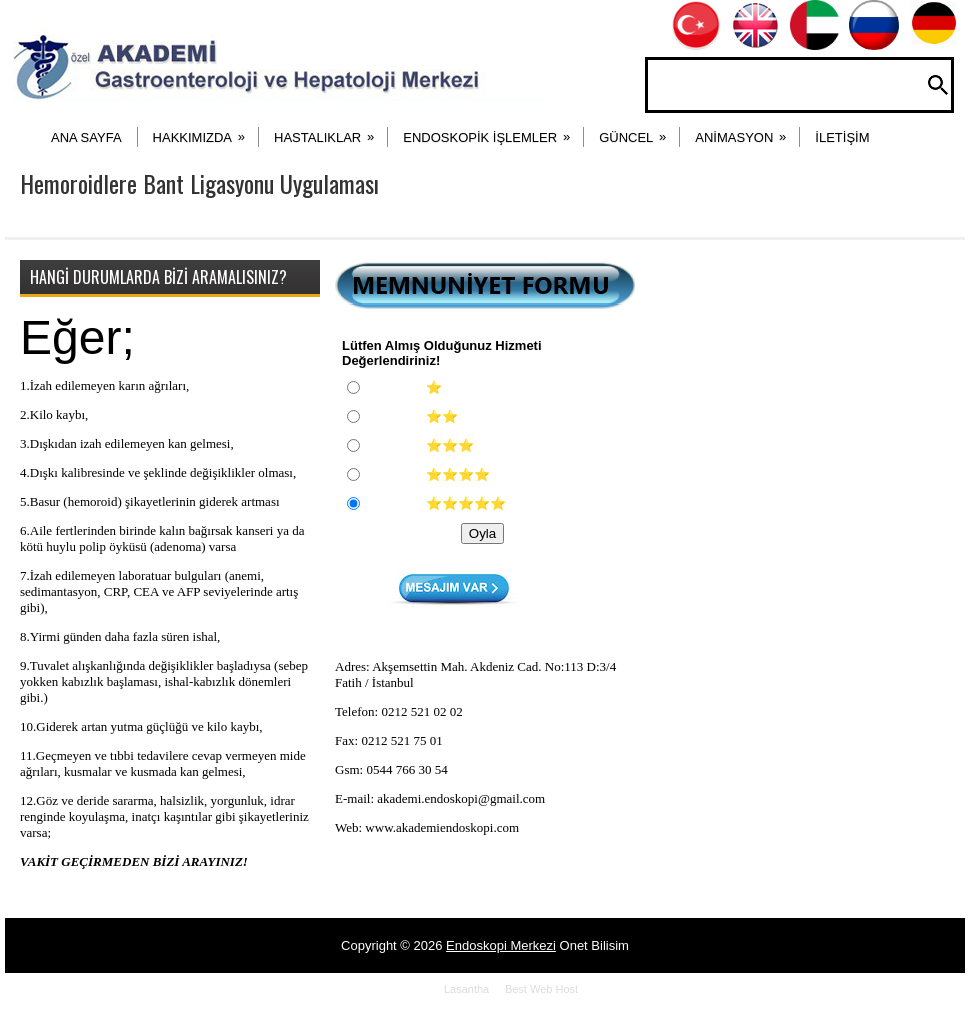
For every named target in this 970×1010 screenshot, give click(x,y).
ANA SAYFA (86, 137)
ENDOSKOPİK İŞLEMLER (493, 130)
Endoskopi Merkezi (501, 945)
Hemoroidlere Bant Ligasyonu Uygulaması (199, 183)
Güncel (639, 130)
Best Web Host (541, 989)
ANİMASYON (747, 130)
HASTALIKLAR (330, 130)
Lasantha (466, 989)
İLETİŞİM (842, 137)
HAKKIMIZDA (205, 130)
